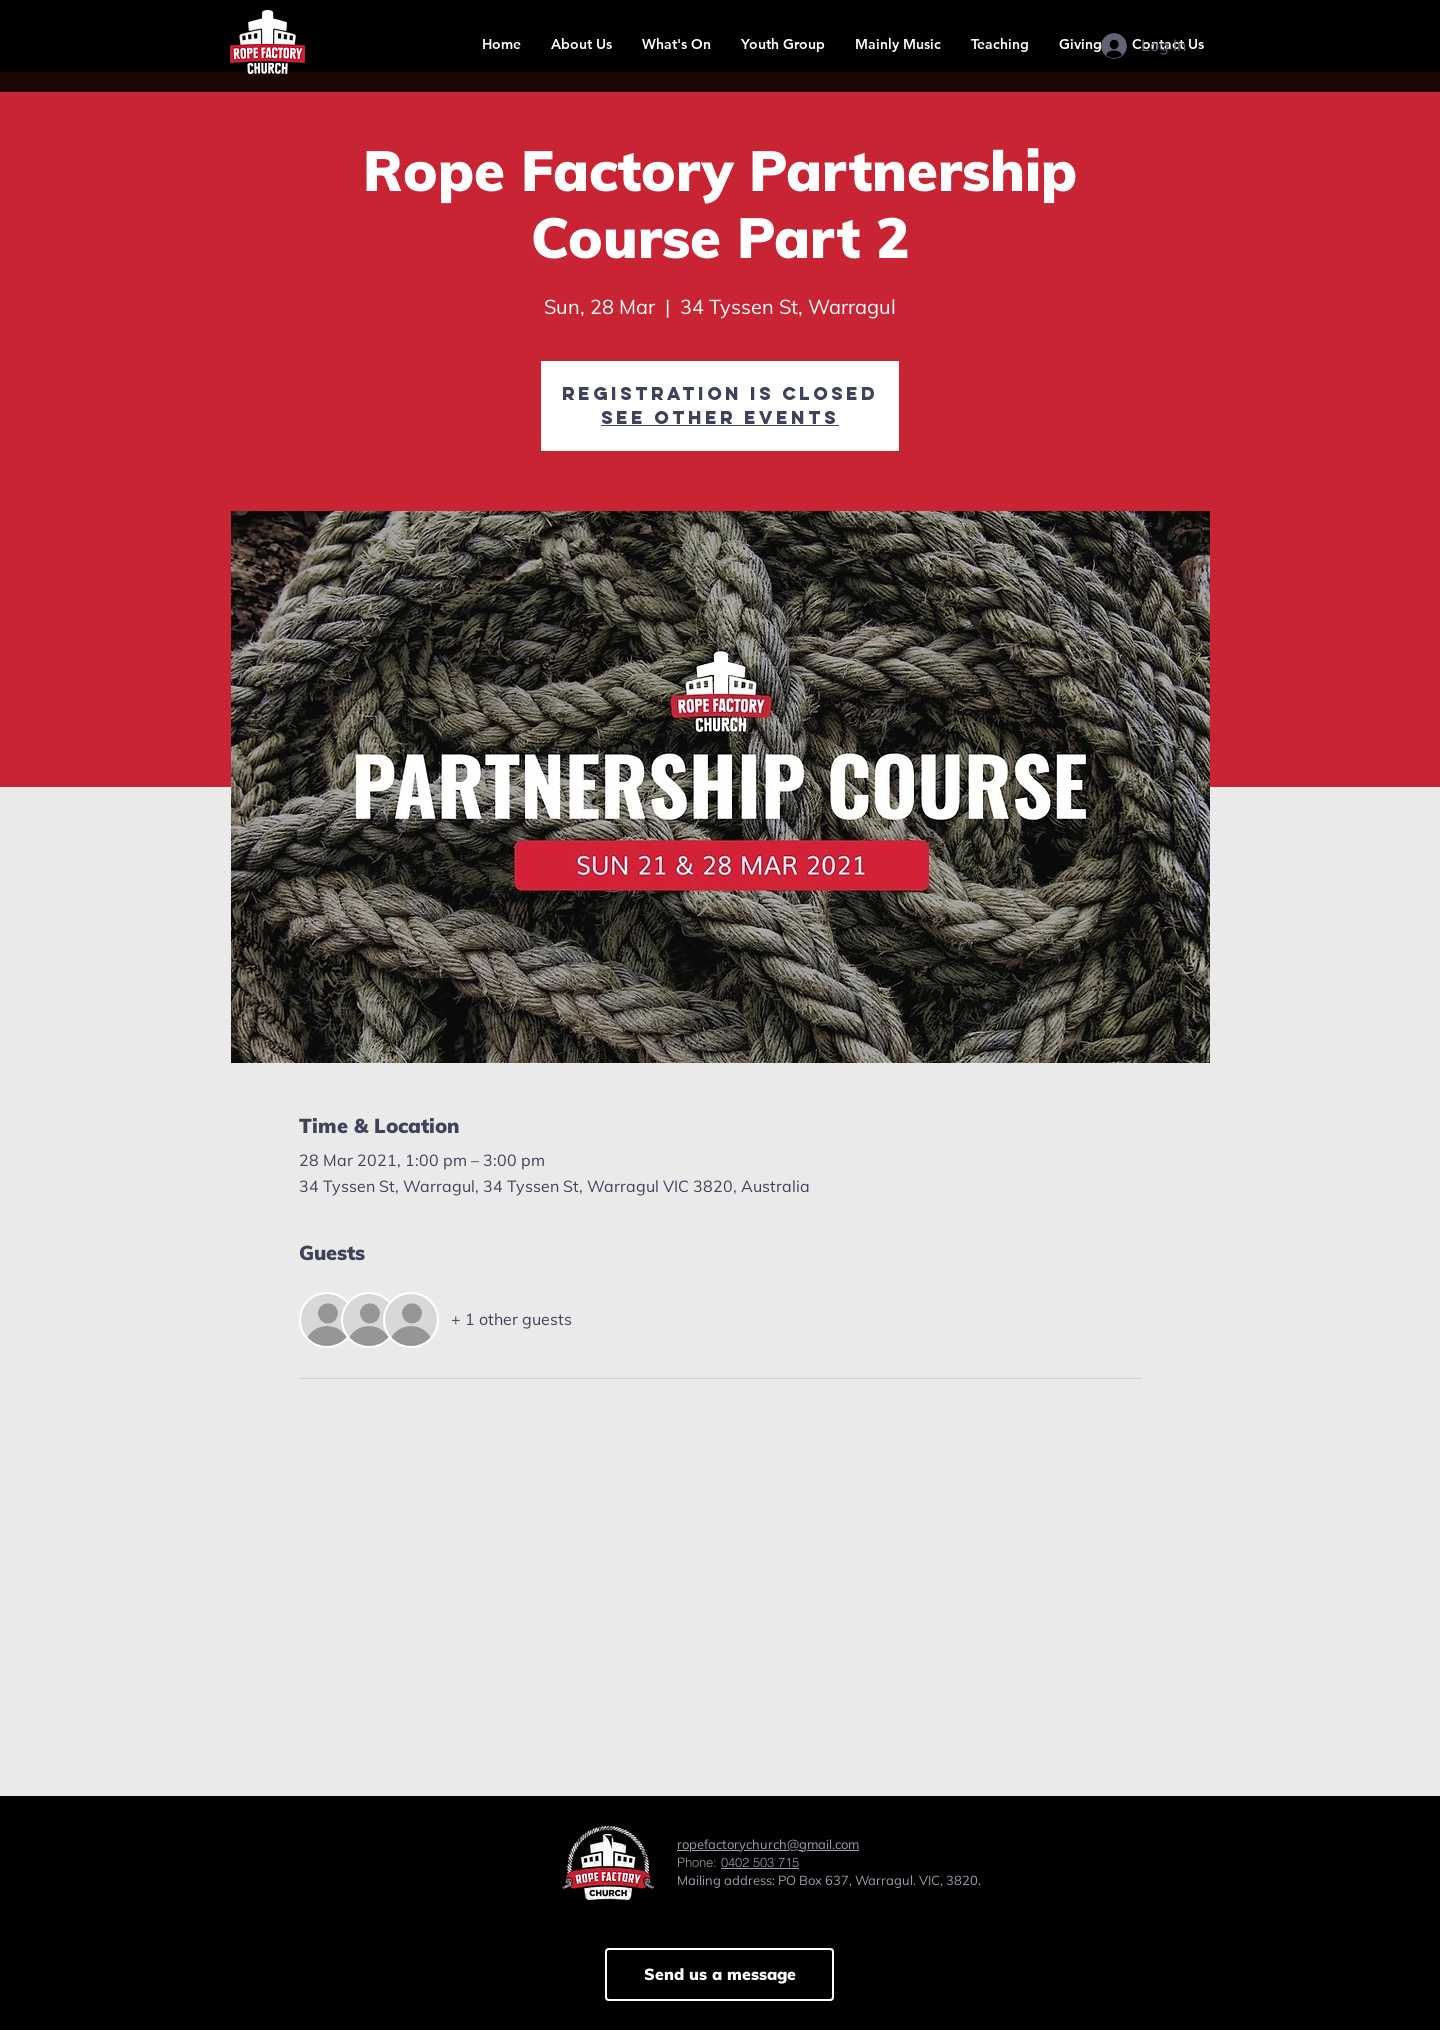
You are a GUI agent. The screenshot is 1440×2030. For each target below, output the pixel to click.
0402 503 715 (760, 1862)
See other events (720, 417)
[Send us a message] (719, 1974)
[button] (581, 44)
